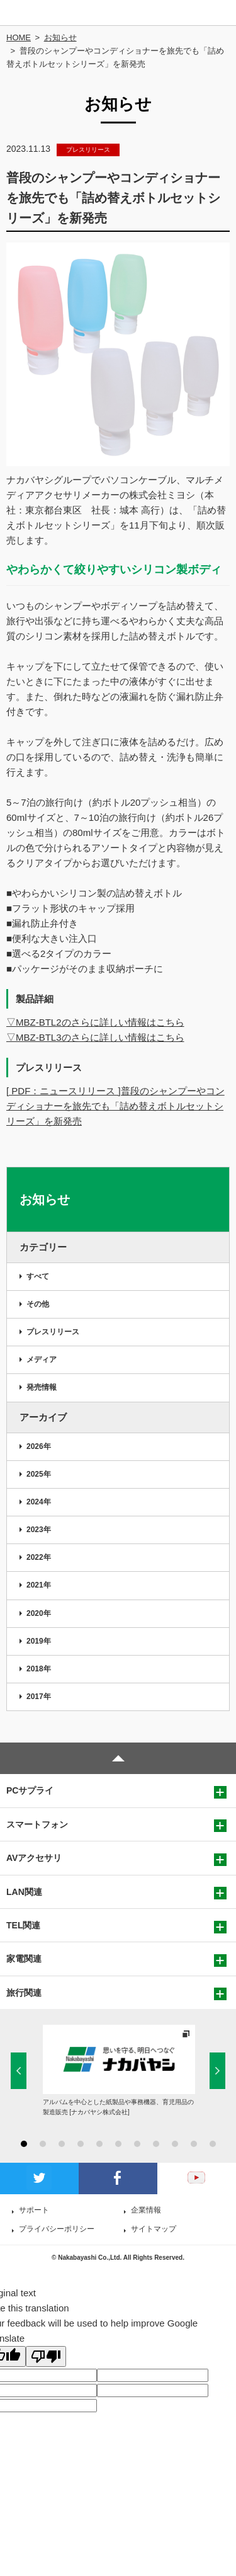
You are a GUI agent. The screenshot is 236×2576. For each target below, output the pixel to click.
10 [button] (194, 2144)
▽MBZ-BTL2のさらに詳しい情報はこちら (95, 1022)
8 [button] (156, 2144)
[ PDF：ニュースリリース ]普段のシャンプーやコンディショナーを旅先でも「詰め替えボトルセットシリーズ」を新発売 (115, 1105)
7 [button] (137, 2144)
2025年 (38, 1474)
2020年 (38, 1613)
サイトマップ (153, 2228)
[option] (119, 2071)
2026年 (38, 1446)
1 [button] (24, 2144)
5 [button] (99, 2144)
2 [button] (43, 2144)
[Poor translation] (46, 2356)
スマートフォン (37, 1824)
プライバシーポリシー (56, 2228)
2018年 (38, 1668)
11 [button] (213, 2144)
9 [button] (175, 2144)
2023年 (38, 1529)
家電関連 (24, 1959)
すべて (37, 1276)
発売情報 (41, 1387)
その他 (37, 1304)
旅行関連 (24, 1993)
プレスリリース (52, 1331)
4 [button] (80, 2144)
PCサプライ (29, 1790)
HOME (18, 37)
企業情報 (146, 2210)
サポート (34, 2210)
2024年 (38, 1501)
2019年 (38, 1641)
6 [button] (118, 2144)
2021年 (38, 1585)
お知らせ (60, 37)
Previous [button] (18, 2070)
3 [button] (62, 2144)
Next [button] (217, 2070)
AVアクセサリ (34, 1858)
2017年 (38, 1696)
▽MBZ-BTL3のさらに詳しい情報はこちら (95, 1037)
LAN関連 (24, 1892)
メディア (41, 1359)
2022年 (38, 1557)
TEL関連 (23, 1925)
